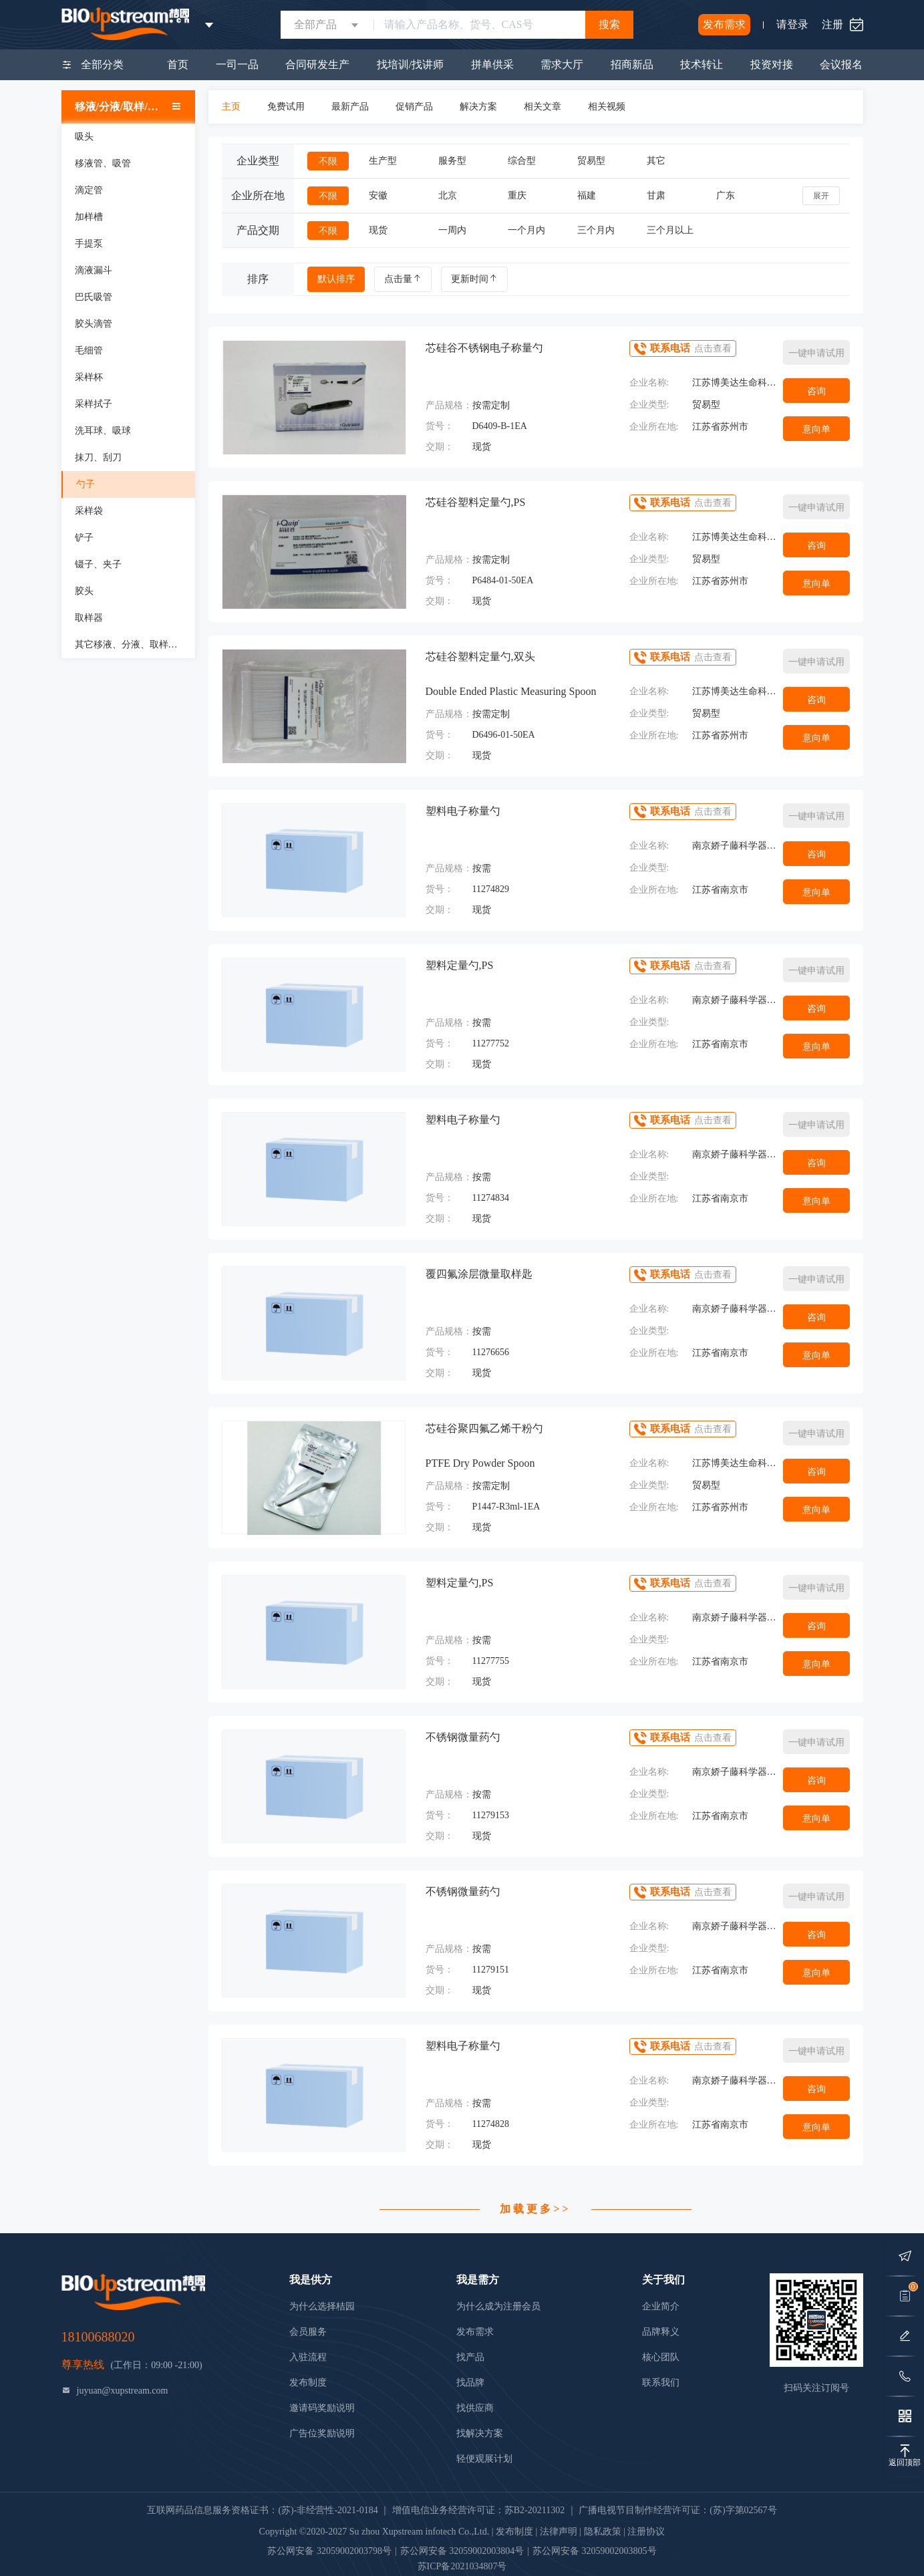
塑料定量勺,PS (460, 965)
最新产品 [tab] (350, 107)
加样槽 (89, 217)
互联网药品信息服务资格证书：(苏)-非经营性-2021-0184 (262, 2510)
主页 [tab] (231, 107)
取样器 (89, 618)
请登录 (792, 24)
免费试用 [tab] (286, 107)
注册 (832, 24)
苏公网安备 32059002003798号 (329, 2551)
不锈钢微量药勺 (463, 1737)
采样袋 (89, 511)
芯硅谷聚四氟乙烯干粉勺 (484, 1428)
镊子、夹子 (98, 564)
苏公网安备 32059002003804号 (462, 2551)
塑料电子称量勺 (463, 811)
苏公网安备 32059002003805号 (594, 2551)
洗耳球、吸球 (103, 431)
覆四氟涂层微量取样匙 (479, 1274)
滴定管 (89, 190)
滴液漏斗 (93, 270)
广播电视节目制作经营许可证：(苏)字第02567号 (677, 2510)
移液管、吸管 (103, 163)
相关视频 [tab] (606, 107)
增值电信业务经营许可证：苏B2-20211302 (478, 2510)
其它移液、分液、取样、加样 (135, 644)
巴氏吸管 (93, 297)
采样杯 (89, 377)
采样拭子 (93, 404)
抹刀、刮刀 (98, 457)
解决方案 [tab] (478, 107)
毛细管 (89, 350)
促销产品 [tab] (414, 107)
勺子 (85, 484)
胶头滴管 (93, 324)
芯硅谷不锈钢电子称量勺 (484, 347)
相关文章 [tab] (542, 107)
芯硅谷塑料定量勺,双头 (480, 656)
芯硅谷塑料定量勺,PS (476, 502)
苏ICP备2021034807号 (462, 2566)
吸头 (84, 137)
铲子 (84, 538)
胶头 (84, 591)
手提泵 (89, 244)
